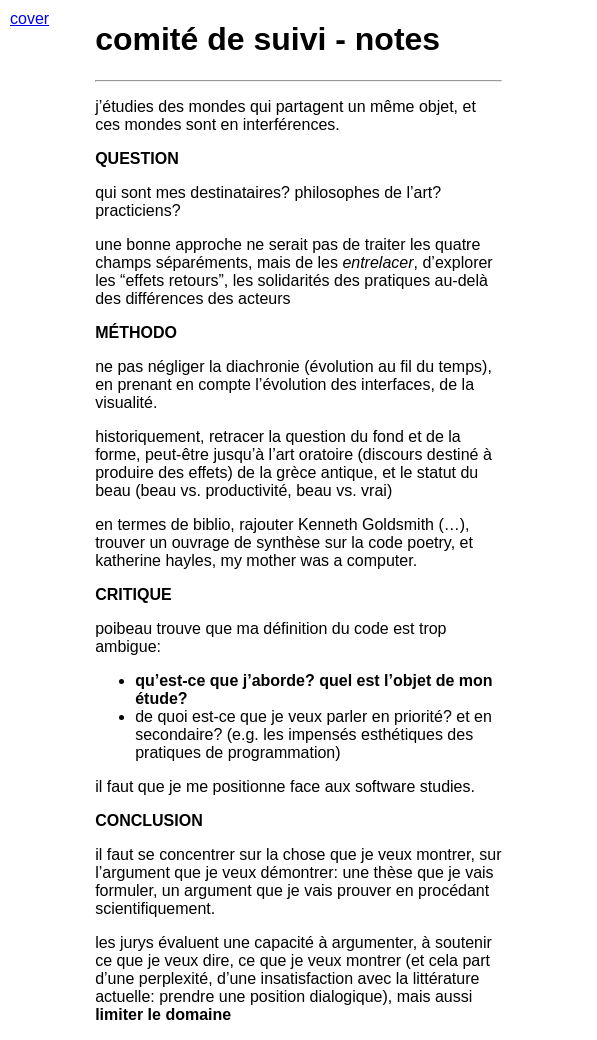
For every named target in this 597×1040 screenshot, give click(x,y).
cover (29, 18)
